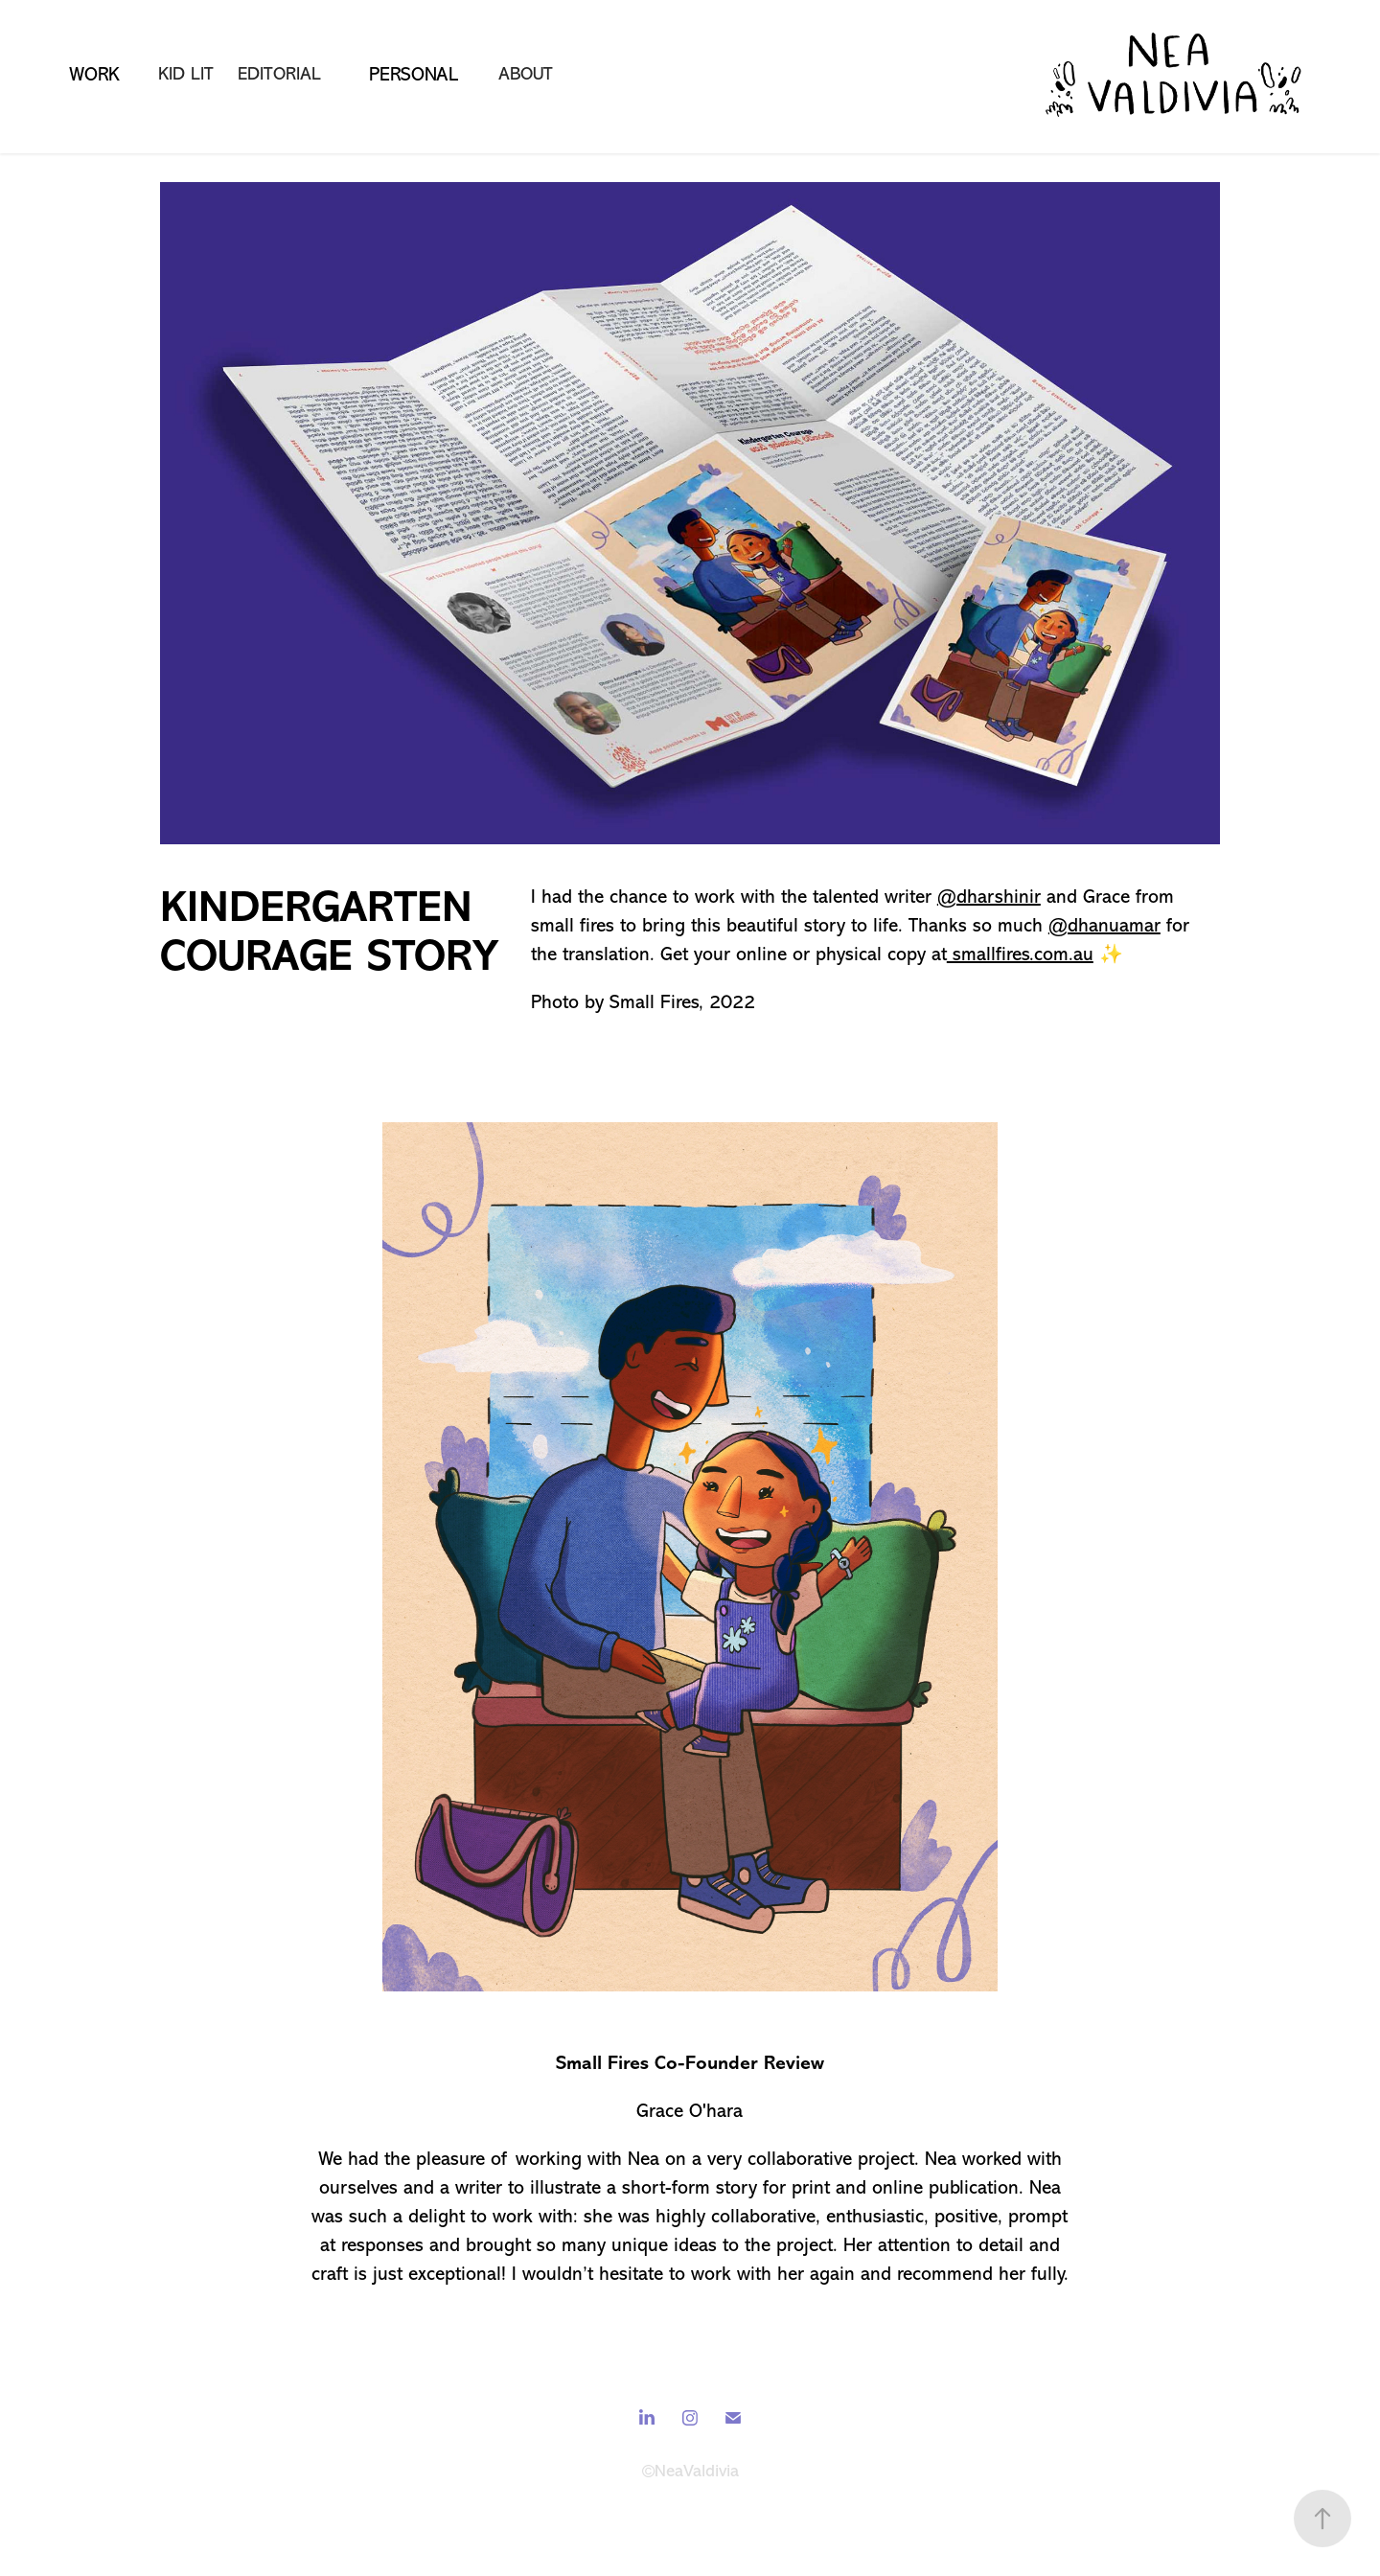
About (525, 73)
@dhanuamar (1104, 925)
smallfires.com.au (1020, 954)
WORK (94, 74)
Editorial (279, 73)
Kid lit (186, 73)
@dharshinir (989, 897)
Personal (413, 74)
